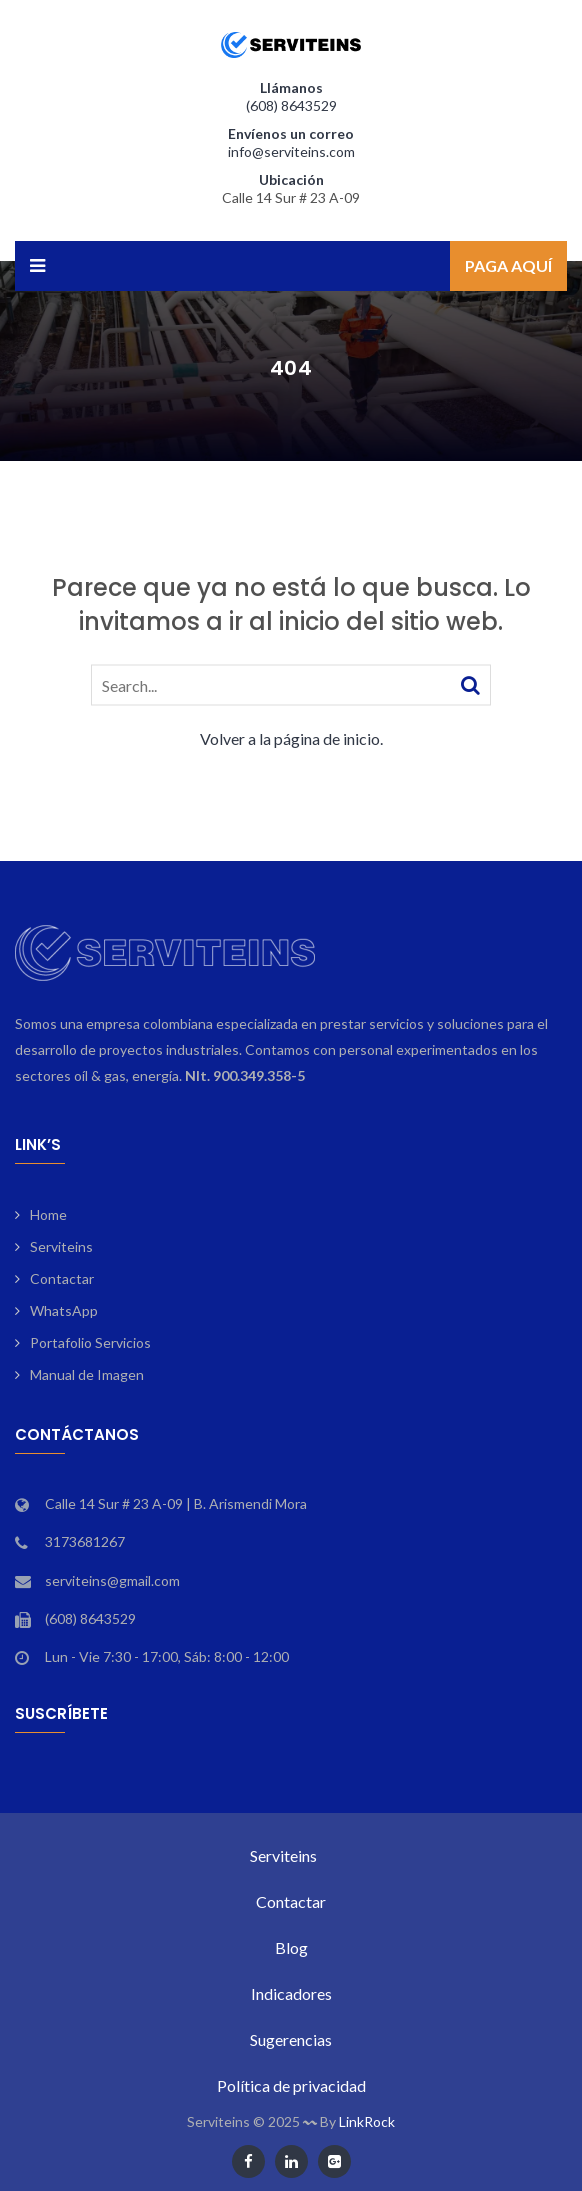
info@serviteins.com (291, 151)
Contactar (62, 1278)
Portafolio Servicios (90, 1342)
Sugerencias (291, 2039)
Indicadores (291, 1993)
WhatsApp (64, 1310)
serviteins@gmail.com (112, 1580)
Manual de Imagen (87, 1374)
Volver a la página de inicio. (291, 737)
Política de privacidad (291, 2085)
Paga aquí (508, 265)
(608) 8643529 (291, 105)
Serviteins (61, 1246)
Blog (291, 1947)
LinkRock (367, 2121)
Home (48, 1214)
